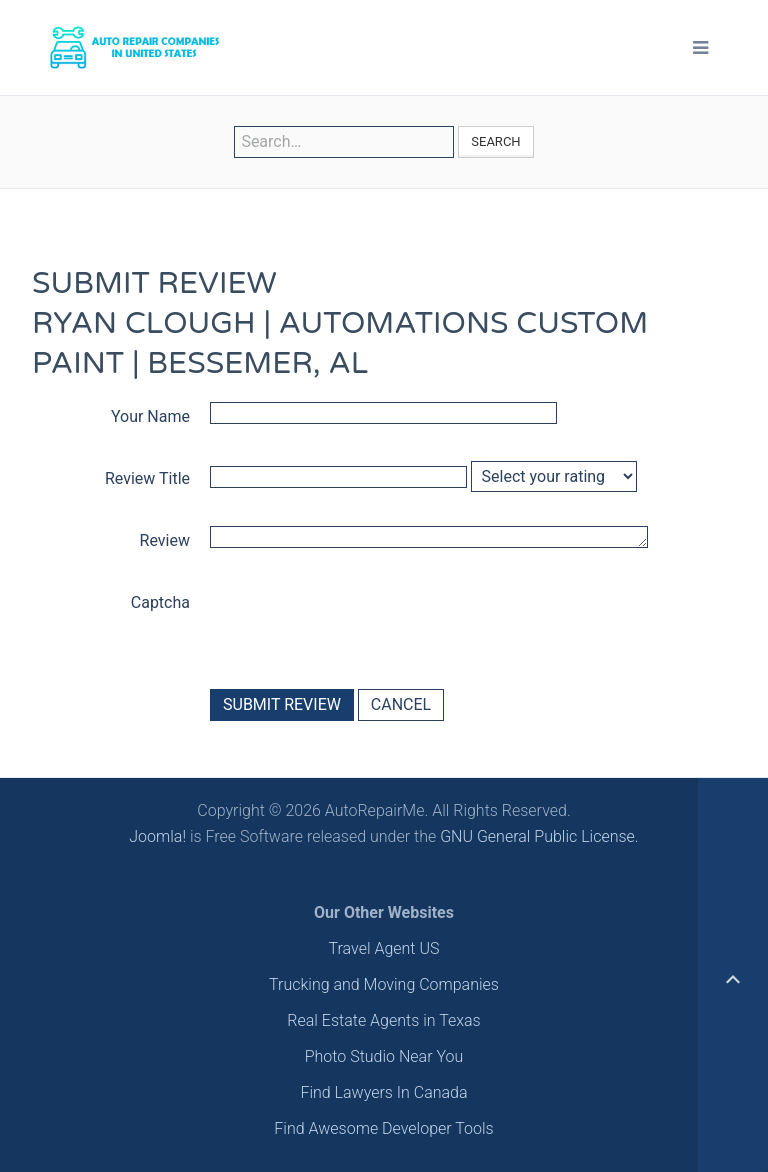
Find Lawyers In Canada (383, 1092)
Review (165, 540)
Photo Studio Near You (384, 1056)
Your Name (150, 416)
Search (495, 141)
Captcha (160, 602)
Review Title (147, 478)
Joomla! (157, 836)
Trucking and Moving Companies (384, 984)
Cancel (401, 704)
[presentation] (362, 624)
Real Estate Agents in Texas (383, 1020)
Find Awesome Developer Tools (383, 1128)
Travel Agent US (384, 948)
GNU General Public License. (539, 836)
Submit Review (282, 704)
